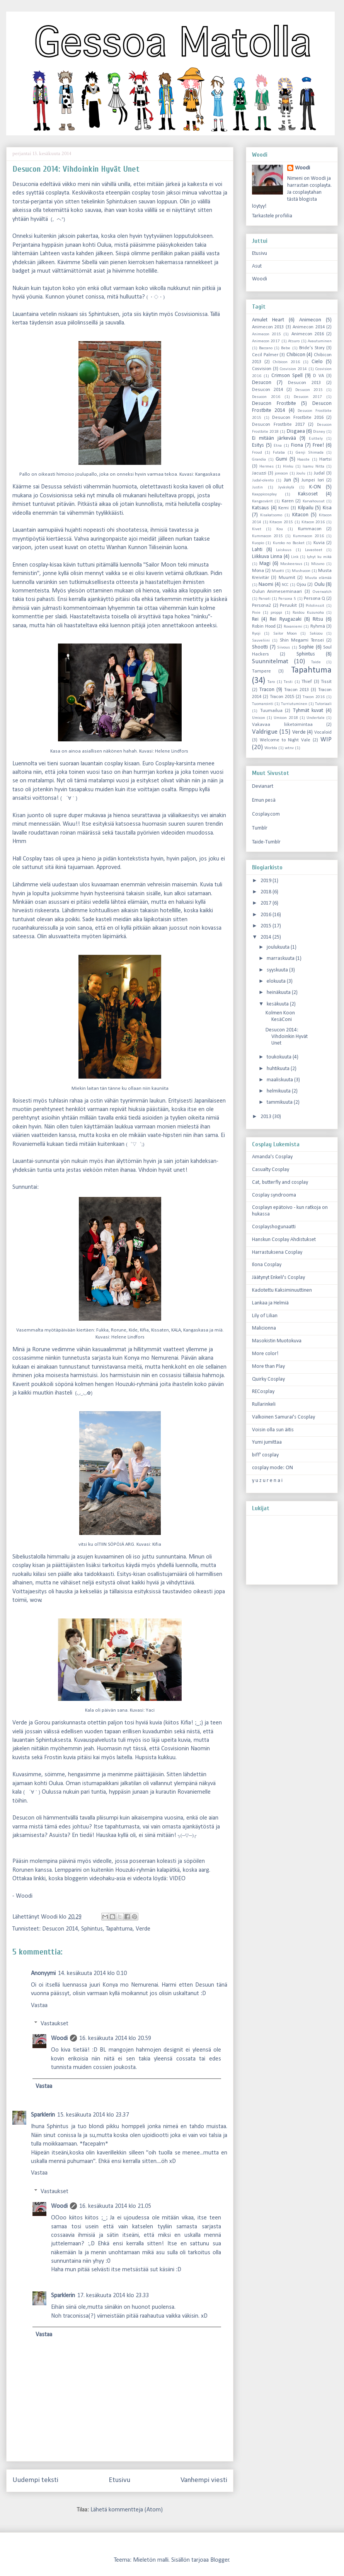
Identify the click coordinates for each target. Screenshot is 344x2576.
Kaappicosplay (264, 494)
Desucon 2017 (308, 397)
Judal (319, 473)
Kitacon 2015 (281, 522)
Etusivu (119, 2480)
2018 (266, 892)
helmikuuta (279, 1091)
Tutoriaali (323, 704)
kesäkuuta (278, 1004)
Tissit (326, 681)
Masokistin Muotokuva (276, 1341)
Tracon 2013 (296, 690)
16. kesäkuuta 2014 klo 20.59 (115, 2038)
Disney (319, 432)
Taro (271, 682)
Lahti (257, 550)
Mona (258, 570)
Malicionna (264, 1328)
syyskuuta (278, 970)
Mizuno (317, 564)
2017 (266, 903)
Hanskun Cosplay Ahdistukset (284, 1240)
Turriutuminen (294, 704)
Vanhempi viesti (204, 2480)
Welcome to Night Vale (285, 740)
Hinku (288, 466)
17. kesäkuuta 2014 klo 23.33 (113, 2296)
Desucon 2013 (304, 383)
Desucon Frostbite (274, 403)
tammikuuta (280, 1102)
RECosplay (263, 1392)
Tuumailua (271, 710)
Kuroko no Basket (289, 543)
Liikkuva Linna (267, 557)
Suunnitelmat (270, 661)
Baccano (265, 348)
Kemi (283, 508)
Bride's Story (312, 348)
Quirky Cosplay (268, 1379)
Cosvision (261, 369)
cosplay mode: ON (272, 1468)
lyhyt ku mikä (319, 557)
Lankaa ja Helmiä (270, 1303)
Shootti (260, 647)
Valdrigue (265, 732)
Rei (255, 619)
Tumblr (259, 828)
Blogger (219, 2560)
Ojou (301, 584)
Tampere (261, 671)
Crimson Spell (287, 376)
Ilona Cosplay (266, 1265)
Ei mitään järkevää (274, 438)
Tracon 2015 (282, 697)
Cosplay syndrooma (274, 1195)
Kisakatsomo (271, 515)
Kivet (256, 529)
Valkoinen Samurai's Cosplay (283, 1417)
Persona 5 (287, 599)
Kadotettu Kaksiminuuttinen (282, 1290)
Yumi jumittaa (267, 1442)
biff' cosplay (265, 1455)
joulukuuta (279, 947)
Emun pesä (264, 800)
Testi (288, 682)
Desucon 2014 (60, 1929)
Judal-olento (263, 480)
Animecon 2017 (266, 341)
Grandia (259, 460)
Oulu (319, 584)
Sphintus (92, 1929)
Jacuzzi (259, 473)
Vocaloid (323, 732)
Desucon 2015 (309, 390)
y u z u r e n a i (267, 1480)
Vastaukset (54, 2024)
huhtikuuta (279, 1069)
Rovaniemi (293, 627)
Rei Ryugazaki (285, 619)
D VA (318, 376)
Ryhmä (317, 626)
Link (294, 557)
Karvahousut (314, 501)
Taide (316, 662)
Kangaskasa (207, 474)
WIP (326, 739)
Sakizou (316, 634)
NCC (285, 585)
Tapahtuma (119, 1929)
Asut (257, 266)
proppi (276, 613)
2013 (266, 1117)
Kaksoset (308, 494)
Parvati (265, 599)
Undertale (316, 718)
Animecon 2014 (308, 327)
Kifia (144, 1330)
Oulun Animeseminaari (277, 591)
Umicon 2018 (286, 718)
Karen (288, 501)
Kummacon (310, 529)
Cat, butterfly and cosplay (280, 1182)
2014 (266, 937)
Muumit (287, 577)
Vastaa (39, 2005)
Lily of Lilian (265, 1316)
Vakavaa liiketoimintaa (282, 724)
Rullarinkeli (264, 1404)
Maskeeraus (291, 564)
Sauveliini (261, 640)
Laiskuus (283, 550)
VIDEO (177, 1879)
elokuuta (277, 981)
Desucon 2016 (266, 397)
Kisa (327, 508)
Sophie (306, 647)
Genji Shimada (310, 453)
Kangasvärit (262, 501)
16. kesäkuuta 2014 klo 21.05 (115, 2206)
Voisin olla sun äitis (273, 1430)
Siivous (283, 647)
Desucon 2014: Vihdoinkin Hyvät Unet (287, 1036)
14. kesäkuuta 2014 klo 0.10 (92, 1973)
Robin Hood (264, 626)
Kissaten (160, 1330)
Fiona (297, 445)
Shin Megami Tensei (302, 640)
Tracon (266, 690)
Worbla (270, 748)
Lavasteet (313, 550)
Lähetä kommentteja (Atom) (126, 2510)
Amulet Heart (268, 320)
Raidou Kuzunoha (308, 613)
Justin (257, 487)
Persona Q (314, 598)
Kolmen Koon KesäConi (280, 1016)
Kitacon (300, 515)
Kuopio (258, 543)
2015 (266, 926)
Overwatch (322, 592)
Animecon (310, 320)
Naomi (266, 584)
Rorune (118, 1330)
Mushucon (301, 571)
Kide (133, 1330)
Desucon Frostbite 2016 (297, 417)
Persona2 (261, 605)
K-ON (315, 487)
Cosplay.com (266, 814)
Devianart (262, 786)
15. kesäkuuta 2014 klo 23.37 (93, 2115)
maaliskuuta (280, 1080)
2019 (266, 881)
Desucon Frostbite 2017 (278, 424)
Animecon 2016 (307, 334)
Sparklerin (43, 2115)
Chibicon (295, 355)
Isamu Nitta (313, 466)
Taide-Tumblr (266, 842)
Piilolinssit (315, 606)
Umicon (258, 718)
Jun (287, 480)
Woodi (59, 2038)
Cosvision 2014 (293, 369)
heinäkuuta (279, 992)
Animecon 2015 (266, 334)
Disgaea (296, 431)
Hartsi (325, 459)
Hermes (266, 466)
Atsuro (294, 341)
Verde (143, 1929)
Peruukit (288, 605)
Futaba (279, 453)
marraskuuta (281, 958)
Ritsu (318, 619)
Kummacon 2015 (267, 536)
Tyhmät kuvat (308, 711)
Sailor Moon (285, 634)
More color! (265, 1354)
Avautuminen (320, 341)
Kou (279, 529)
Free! (318, 445)
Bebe (285, 348)
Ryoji (256, 634)
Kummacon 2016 (308, 536)
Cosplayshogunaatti (274, 1227)
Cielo (317, 362)
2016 (266, 915)
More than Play (268, 1366)
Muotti (278, 571)
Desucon (261, 383)
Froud (257, 453)
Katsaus (260, 508)
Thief (306, 681)
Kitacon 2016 (313, 522)
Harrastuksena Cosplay (277, 1252)
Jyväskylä (286, 487)
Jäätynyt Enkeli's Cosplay (278, 1277)
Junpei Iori (312, 480)
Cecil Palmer (265, 355)
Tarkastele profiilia (272, 216)
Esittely (316, 439)
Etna (278, 446)
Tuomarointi (262, 704)
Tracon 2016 (314, 697)
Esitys (258, 445)
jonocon (281, 473)
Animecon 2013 (268, 327)
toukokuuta (280, 1057)
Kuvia (319, 543)
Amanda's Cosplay (272, 1157)
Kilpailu (305, 508)
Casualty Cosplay (270, 1170)
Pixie (256, 613)
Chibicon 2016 (286, 362)
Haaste (303, 460)
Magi (265, 564)
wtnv (289, 748)
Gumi (281, 459)
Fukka (102, 1330)
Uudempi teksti (35, 2480)
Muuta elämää (318, 578)
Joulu (300, 473)
